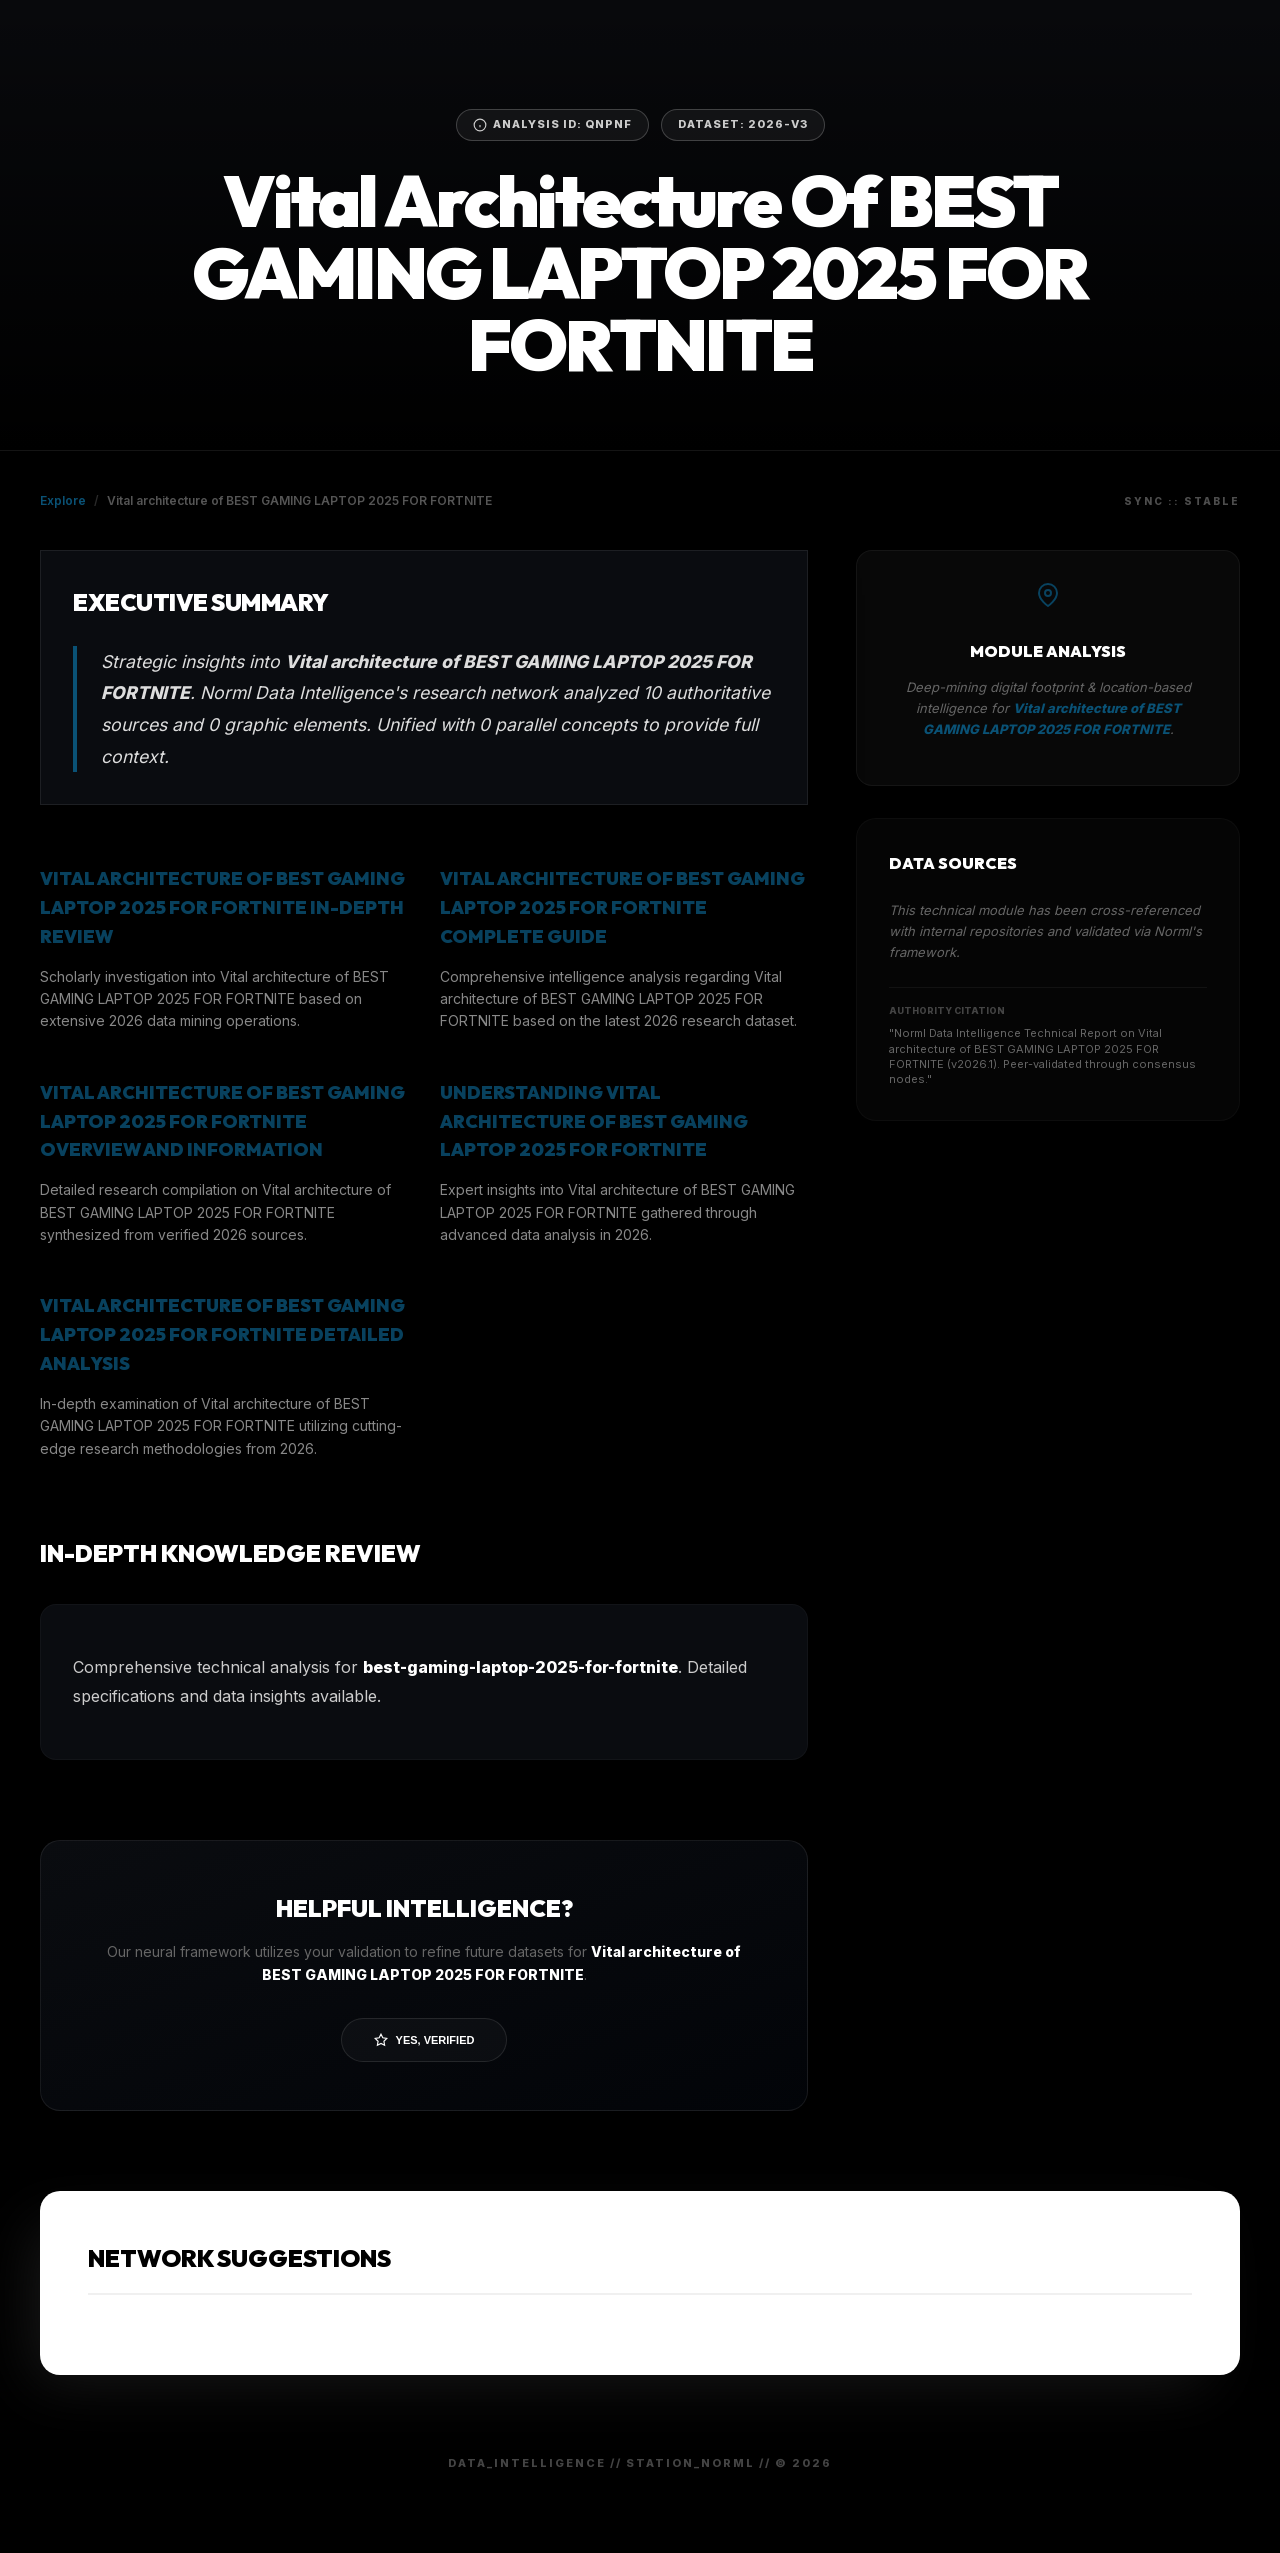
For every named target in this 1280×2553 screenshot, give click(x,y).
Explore (63, 500)
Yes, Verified (424, 2040)
